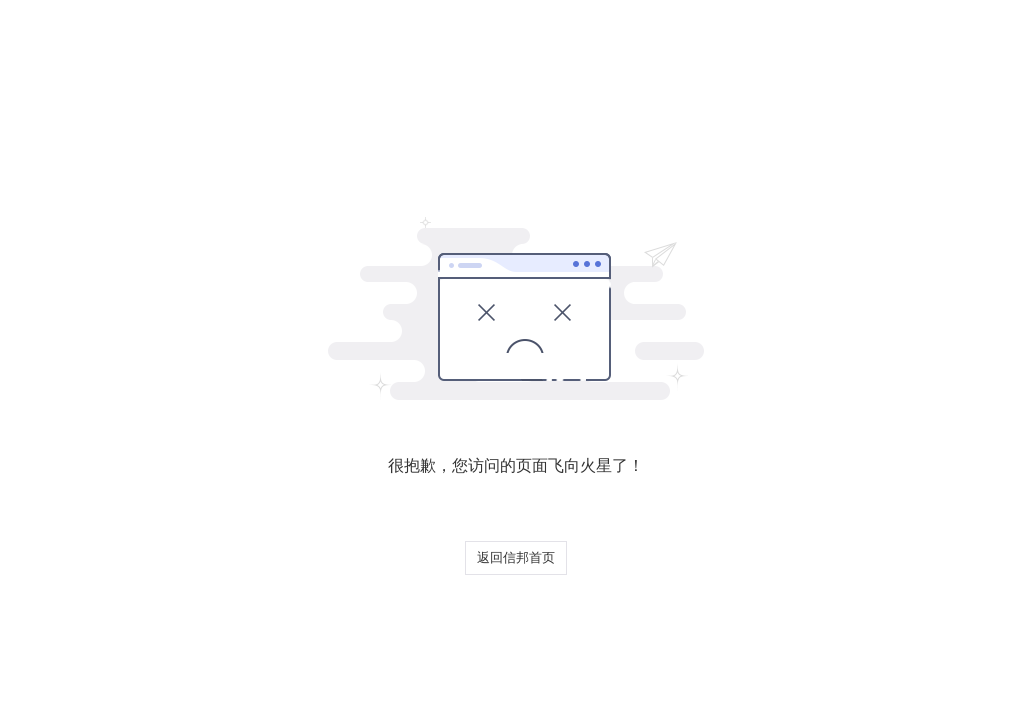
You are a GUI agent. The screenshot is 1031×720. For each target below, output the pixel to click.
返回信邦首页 (516, 557)
